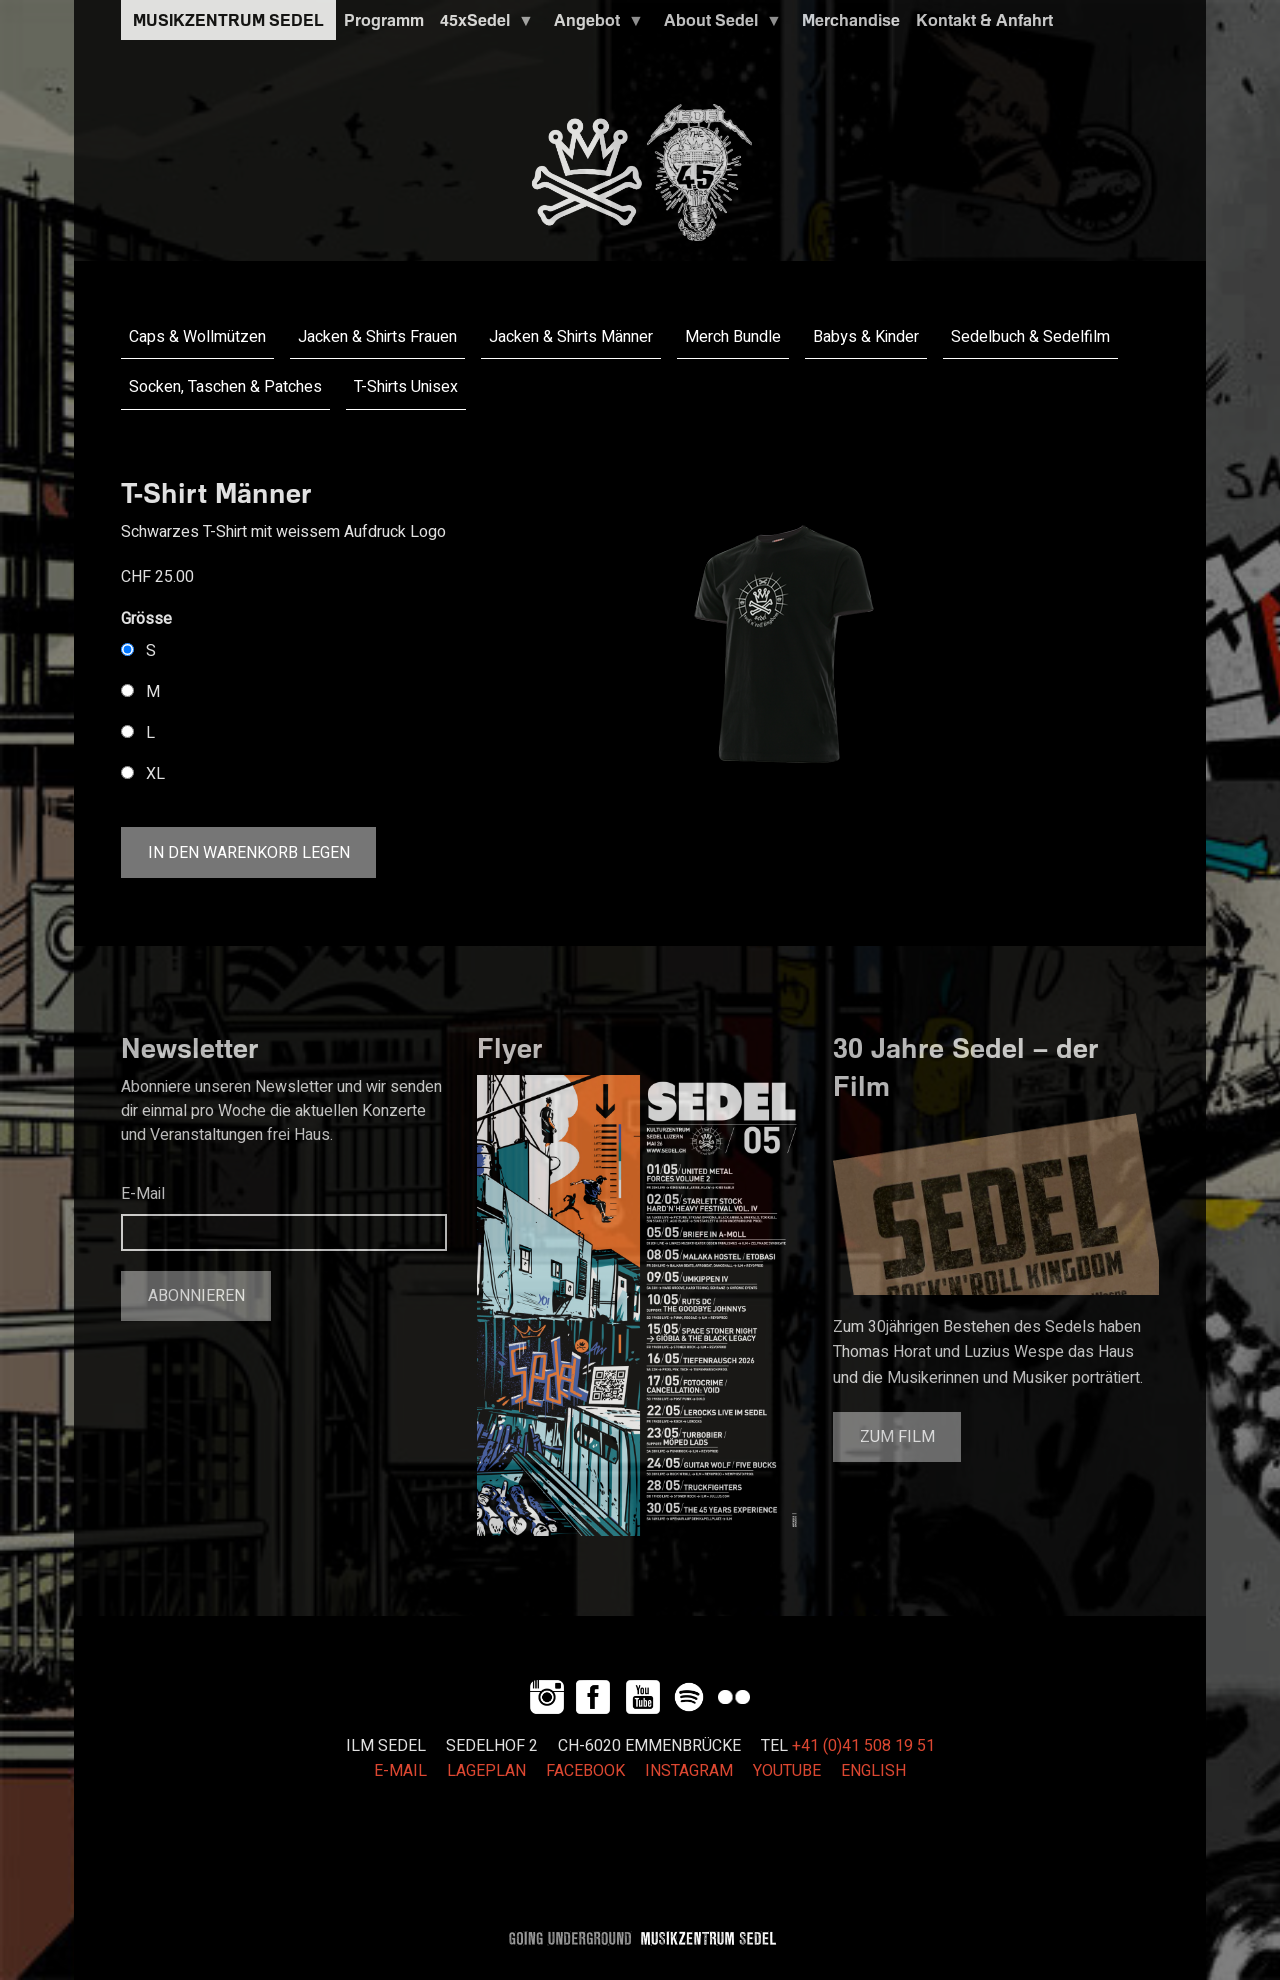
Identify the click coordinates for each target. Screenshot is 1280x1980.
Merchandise (851, 20)
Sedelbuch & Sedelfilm (1030, 337)
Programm (384, 20)
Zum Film (897, 1437)
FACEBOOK (585, 1771)
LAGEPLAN (486, 1771)
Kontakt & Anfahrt (984, 20)
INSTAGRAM (689, 1771)
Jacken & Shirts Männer (571, 337)
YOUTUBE (787, 1771)
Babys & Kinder (866, 337)
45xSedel (483, 25)
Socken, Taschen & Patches (225, 387)
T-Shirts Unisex (406, 387)
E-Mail (143, 1194)
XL (155, 774)
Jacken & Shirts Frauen (377, 337)
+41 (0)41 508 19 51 (863, 1746)
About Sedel (719, 25)
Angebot (595, 25)
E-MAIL (400, 1771)
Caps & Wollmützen (197, 337)
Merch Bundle (733, 337)
